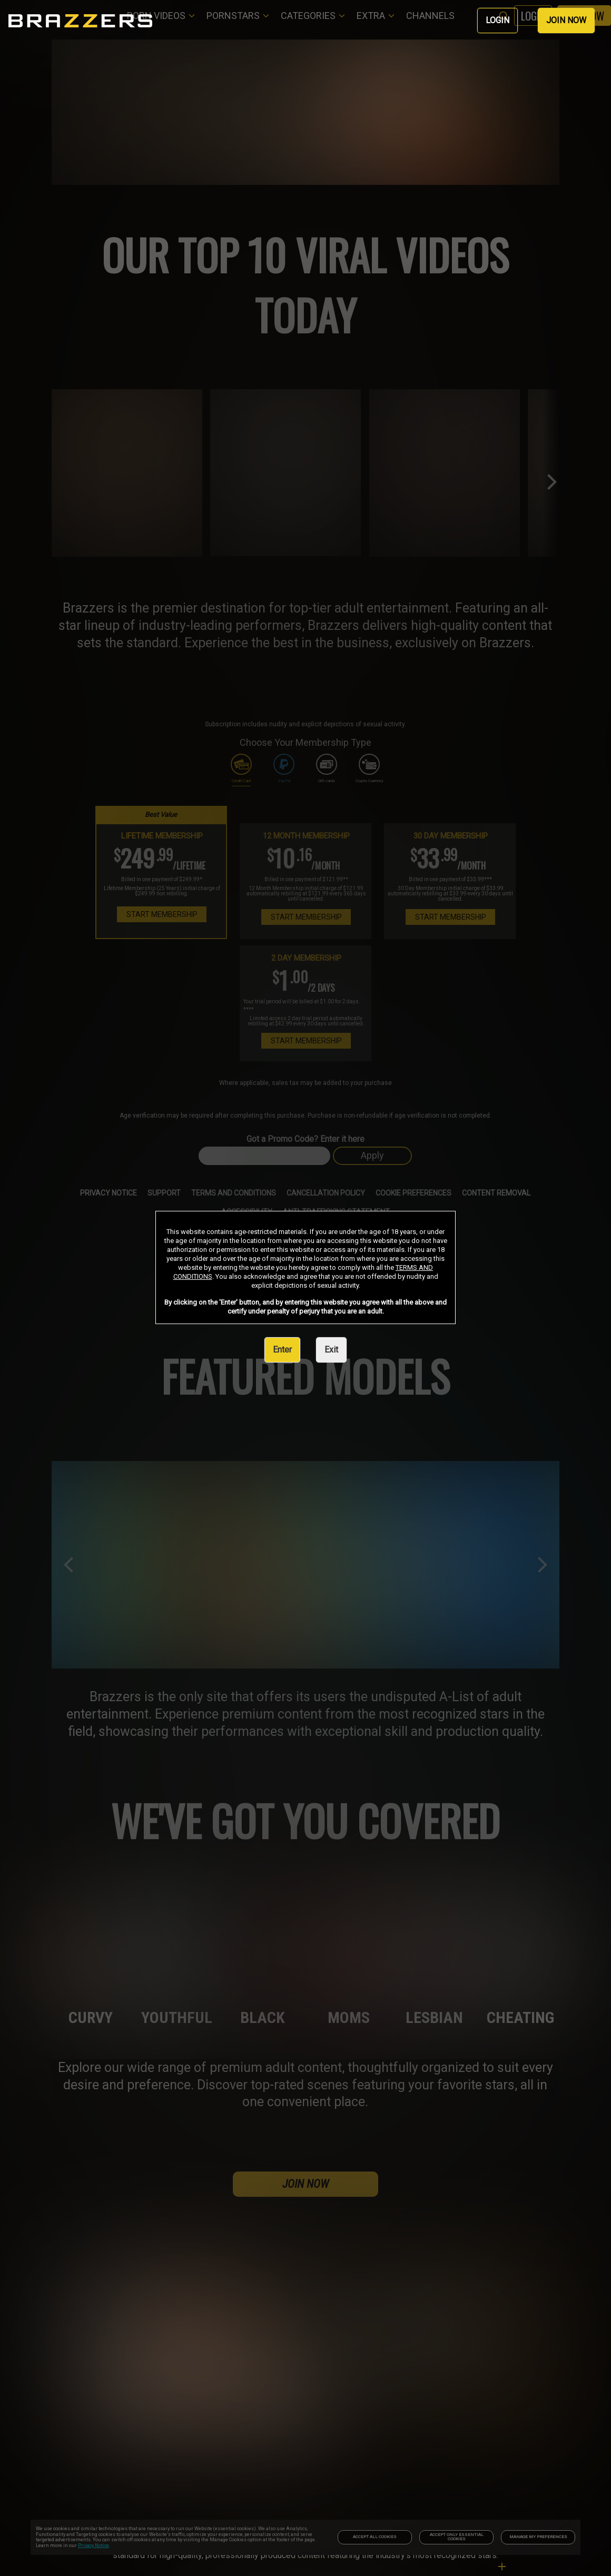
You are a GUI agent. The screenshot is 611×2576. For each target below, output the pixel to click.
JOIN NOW (566, 20)
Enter (282, 1350)
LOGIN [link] (497, 20)
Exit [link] (331, 1350)
